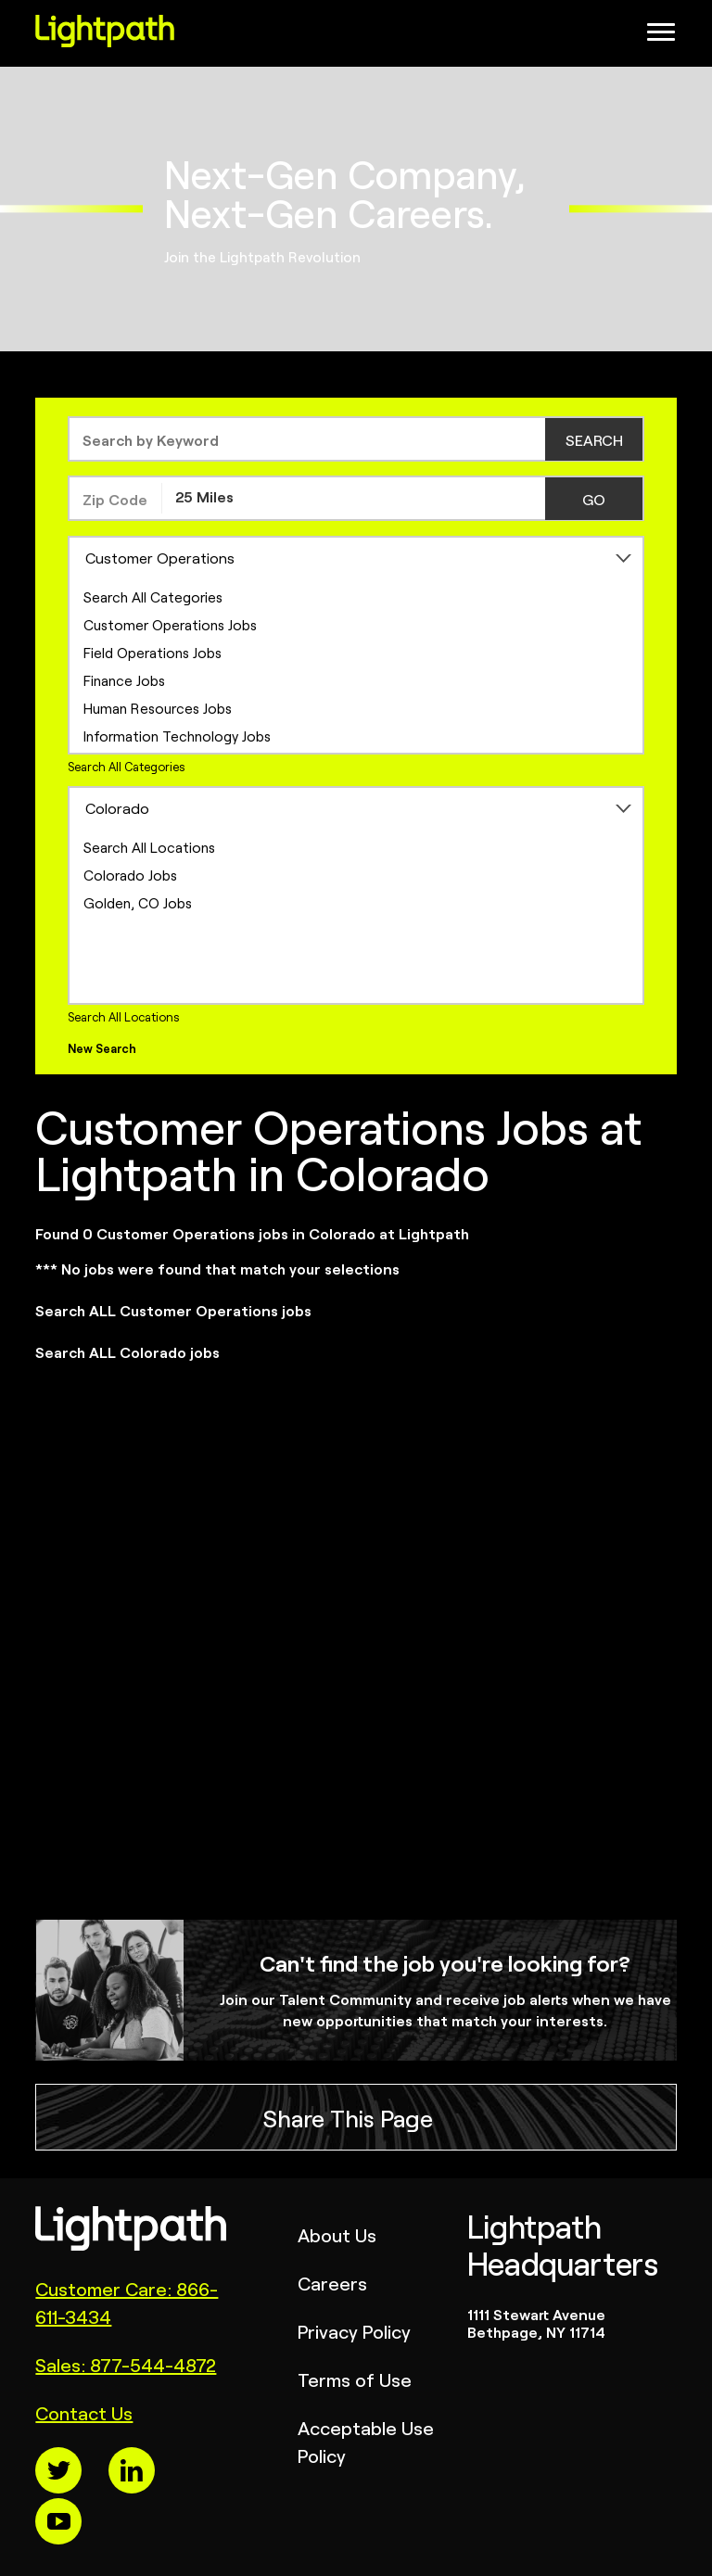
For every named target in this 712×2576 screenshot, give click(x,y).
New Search (102, 1048)
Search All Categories (152, 596)
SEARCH (594, 439)
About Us (337, 2234)
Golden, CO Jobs (137, 902)
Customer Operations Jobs (170, 624)
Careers (332, 2282)
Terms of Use (355, 2379)
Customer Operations (160, 557)
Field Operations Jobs (152, 652)
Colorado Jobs (130, 874)
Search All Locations (149, 847)
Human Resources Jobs (157, 707)
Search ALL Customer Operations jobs (173, 1310)
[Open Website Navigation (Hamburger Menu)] (664, 37)
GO (593, 499)
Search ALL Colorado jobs (127, 1351)
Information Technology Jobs (177, 735)
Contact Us (84, 2412)
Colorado (117, 807)
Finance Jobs (124, 680)
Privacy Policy (354, 2330)
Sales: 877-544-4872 (125, 2364)
